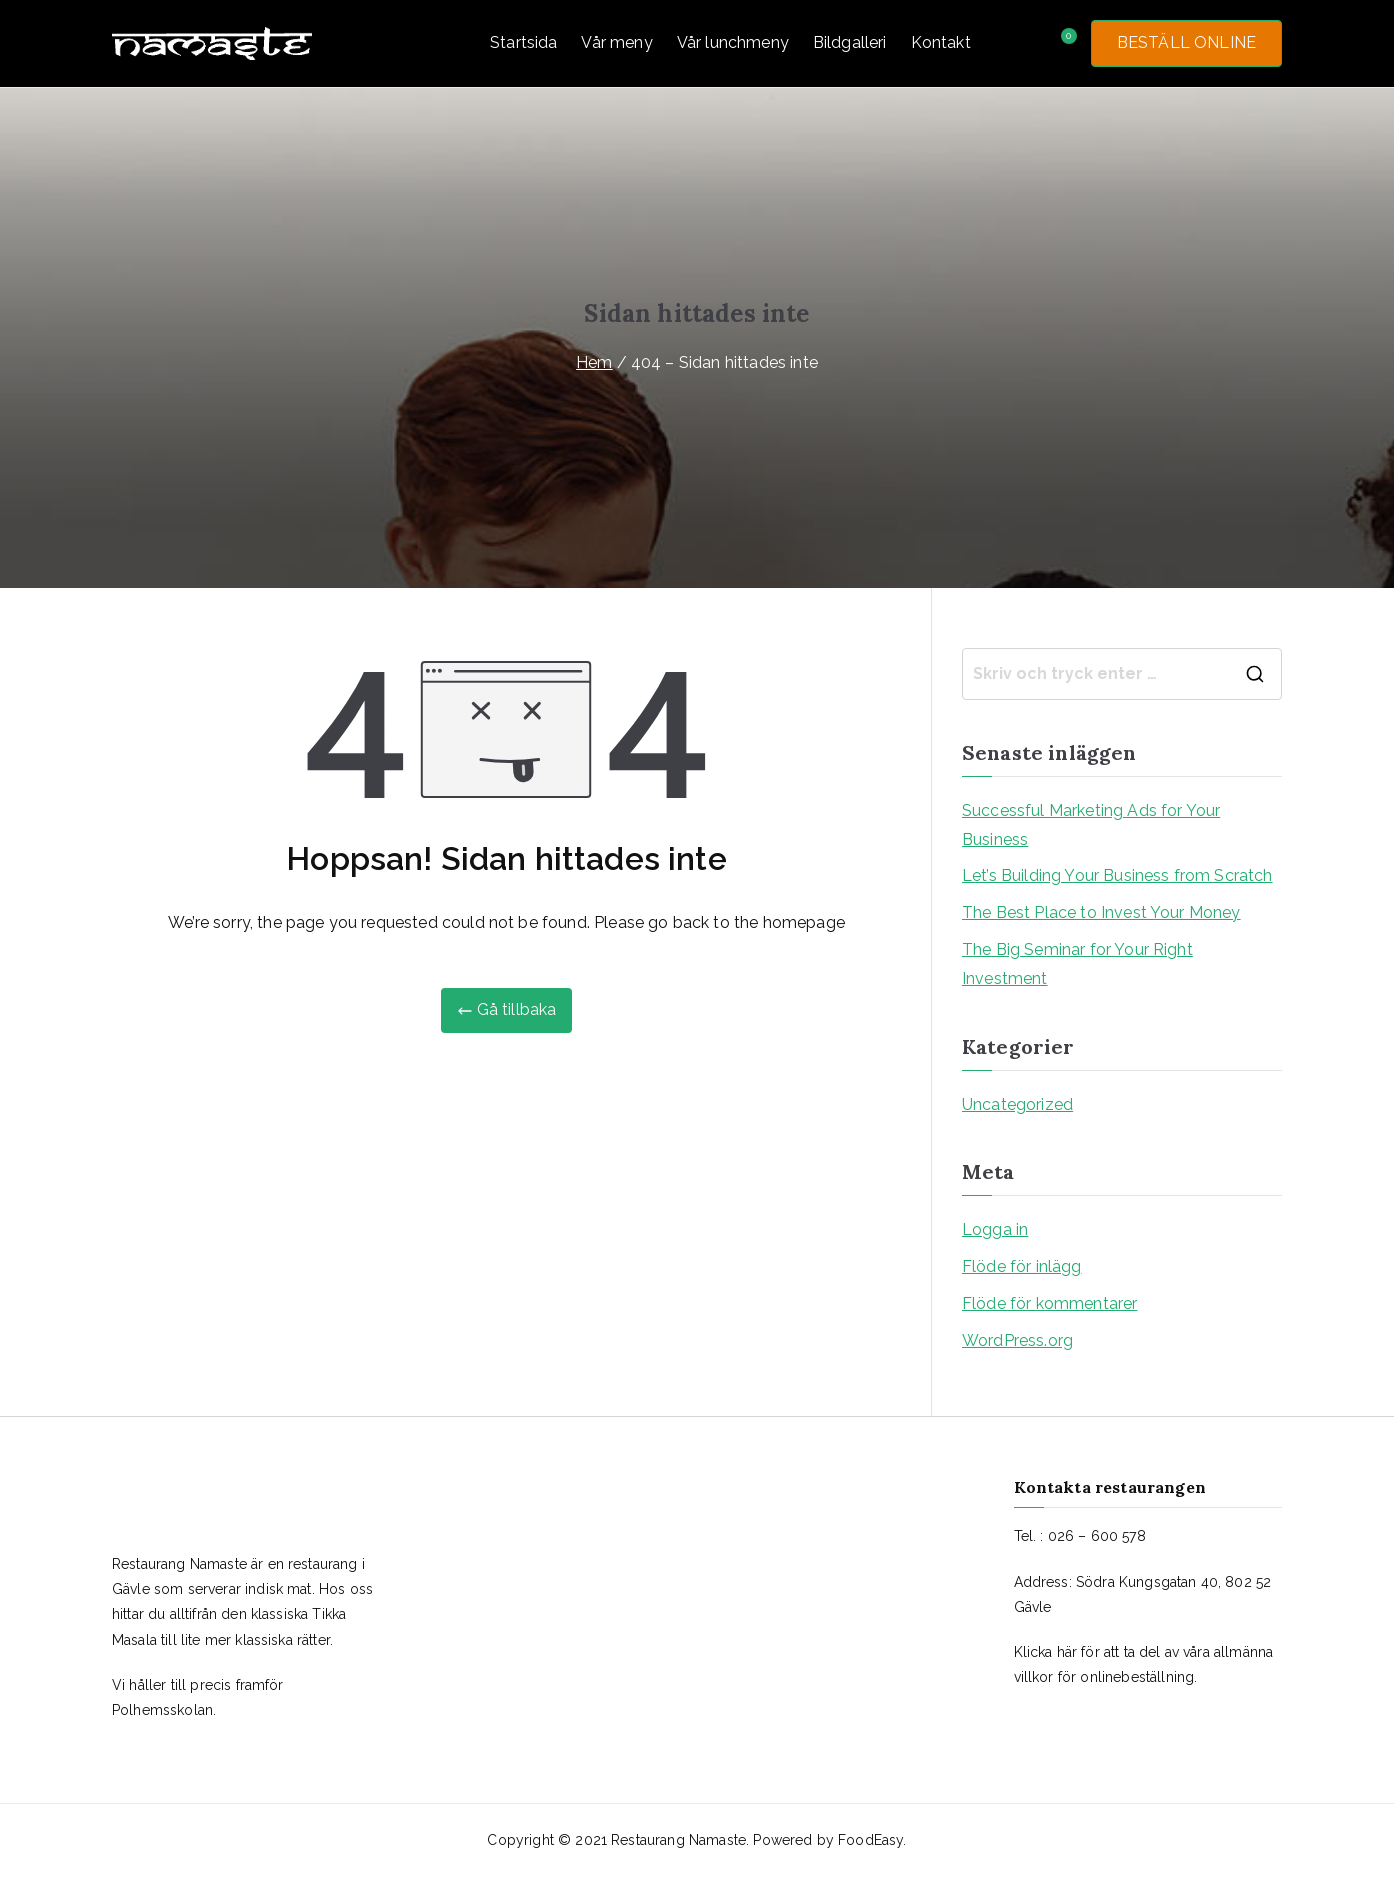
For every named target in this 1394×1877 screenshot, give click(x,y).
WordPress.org (1017, 1340)
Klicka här (1046, 1652)
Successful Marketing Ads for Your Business (1091, 825)
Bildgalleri (850, 42)
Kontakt (941, 42)
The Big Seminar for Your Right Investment (1077, 964)
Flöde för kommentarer (1049, 1303)
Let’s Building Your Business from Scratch (1117, 875)
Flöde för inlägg (1022, 1266)
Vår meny (616, 42)
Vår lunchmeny (733, 42)
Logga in (995, 1229)
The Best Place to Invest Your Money (1101, 912)
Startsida (523, 42)
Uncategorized (1017, 1104)
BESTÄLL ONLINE (1186, 42)
